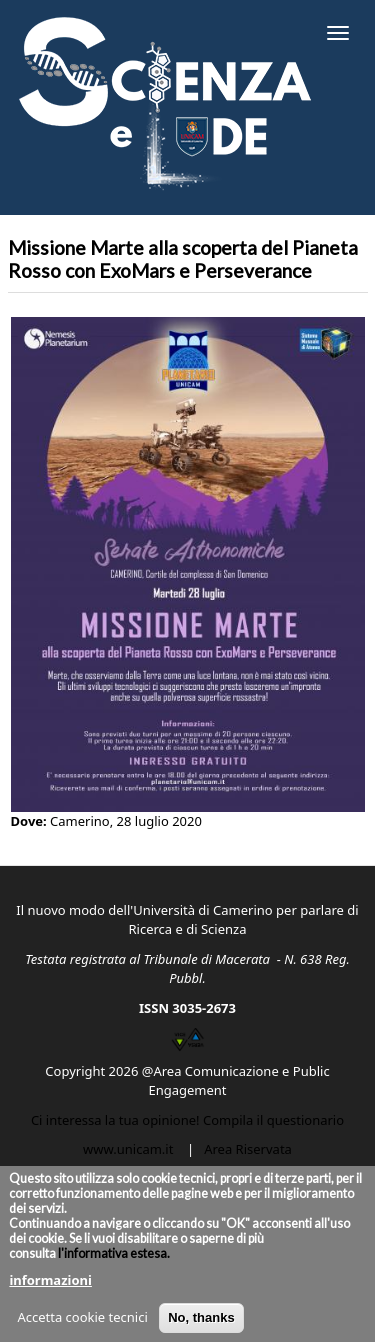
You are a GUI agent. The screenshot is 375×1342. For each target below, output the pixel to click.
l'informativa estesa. (113, 1263)
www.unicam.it (128, 1149)
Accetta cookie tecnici (82, 1327)
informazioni (50, 1290)
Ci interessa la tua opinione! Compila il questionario (187, 1120)
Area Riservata (248, 1149)
